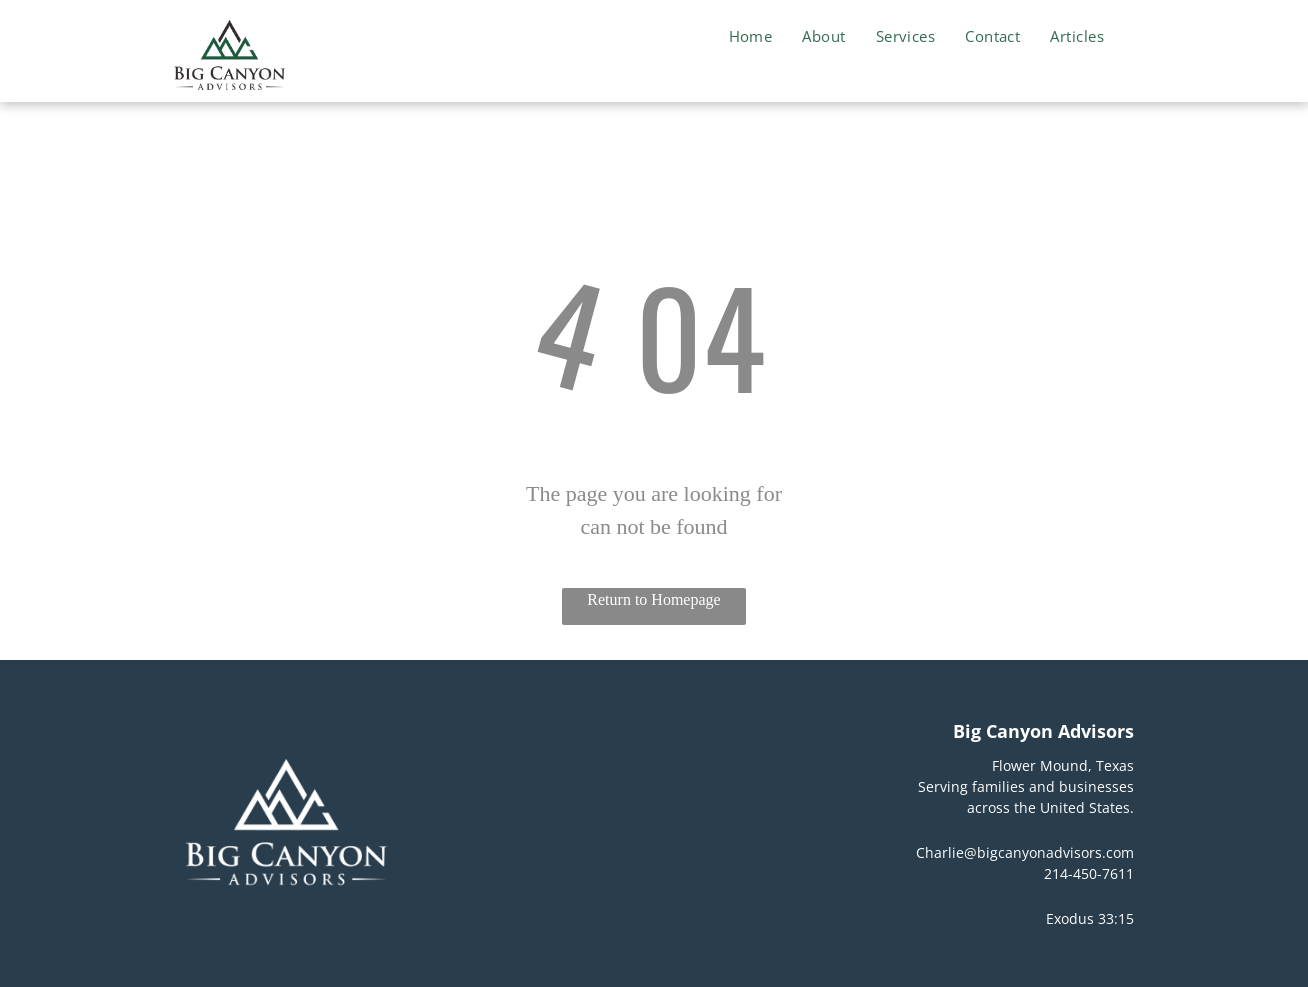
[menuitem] (751, 36)
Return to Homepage (653, 599)
